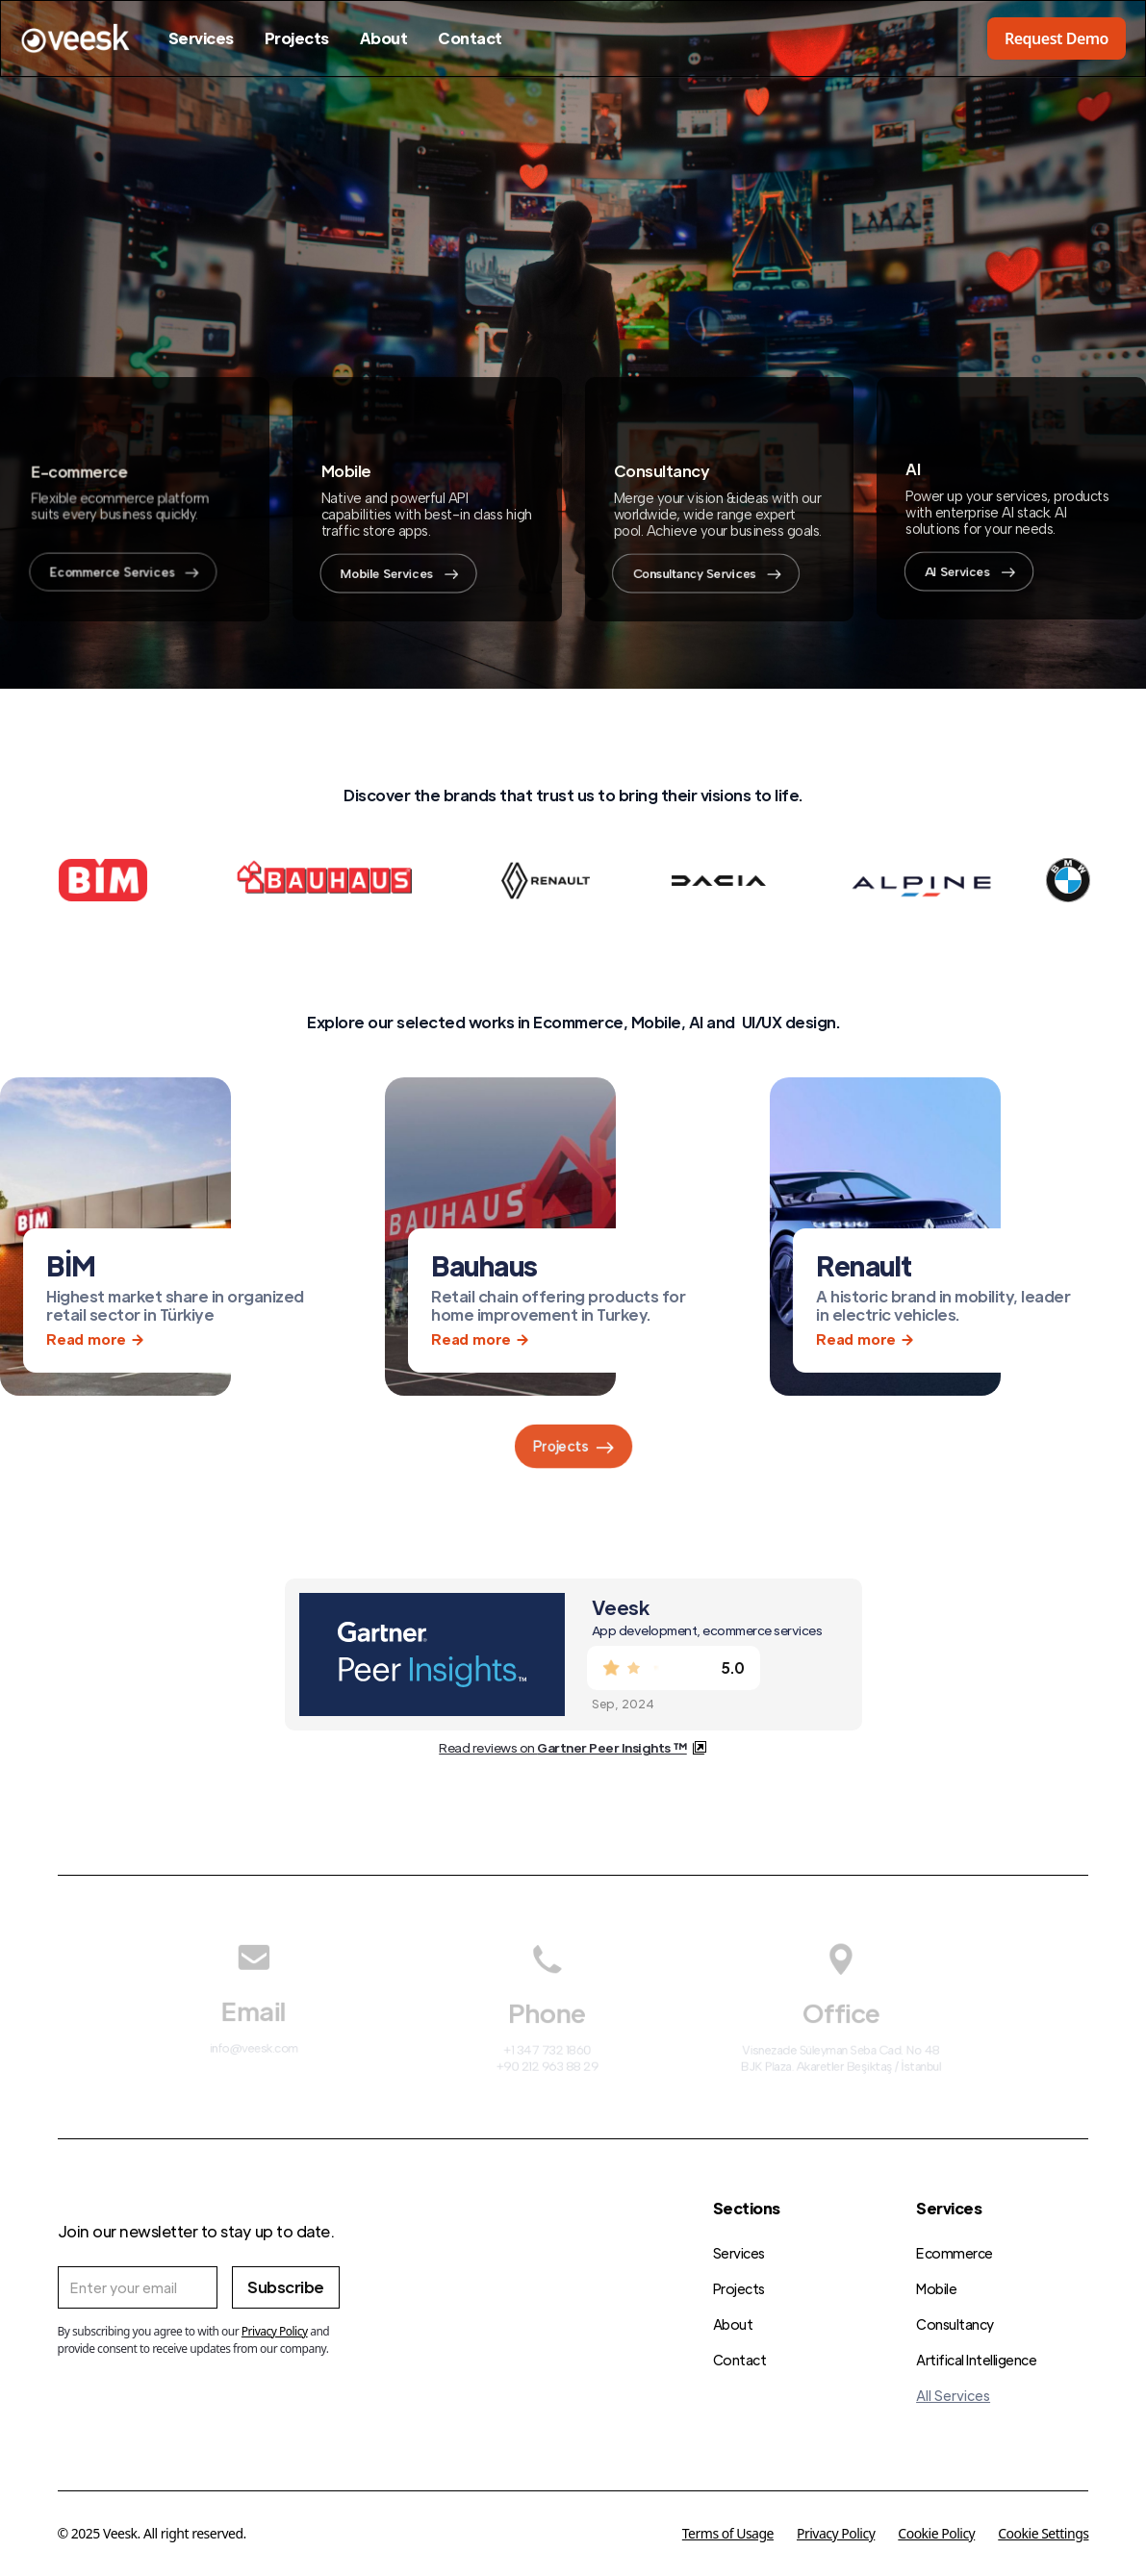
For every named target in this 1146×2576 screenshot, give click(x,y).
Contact (470, 38)
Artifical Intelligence (976, 2359)
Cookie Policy (936, 2533)
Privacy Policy (836, 2533)
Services (201, 38)
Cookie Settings (1043, 2533)
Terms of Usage (728, 2533)
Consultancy (955, 2324)
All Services (953, 2395)
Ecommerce (954, 2252)
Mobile (936, 2288)
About (384, 38)
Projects (297, 38)
